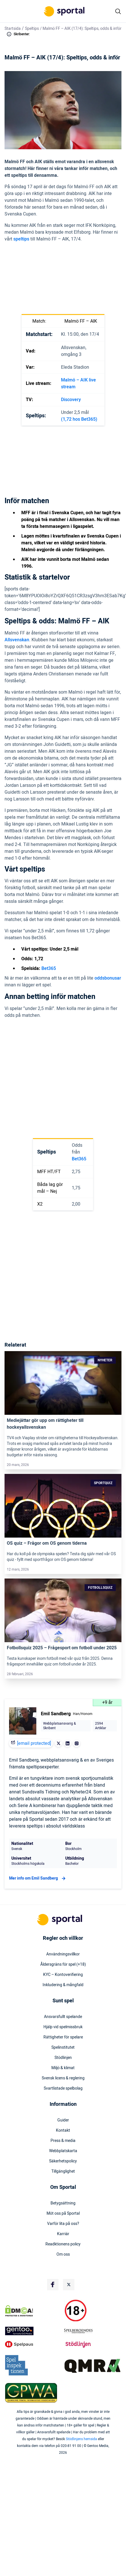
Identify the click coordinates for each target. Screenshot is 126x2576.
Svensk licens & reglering (63, 2078)
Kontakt (63, 2130)
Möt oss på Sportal (63, 2213)
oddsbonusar (107, 978)
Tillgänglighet (63, 2171)
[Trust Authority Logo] (33, 2331)
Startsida (13, 29)
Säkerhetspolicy (63, 2161)
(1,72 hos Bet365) (79, 419)
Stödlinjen (63, 2058)
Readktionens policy (63, 2244)
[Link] (63, 1383)
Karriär (63, 2234)
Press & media (63, 2141)
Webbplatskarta (63, 2151)
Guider (63, 2120)
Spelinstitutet (63, 2047)
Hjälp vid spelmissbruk (63, 2027)
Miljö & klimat (63, 2068)
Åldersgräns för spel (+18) (63, 1964)
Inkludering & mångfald (63, 1985)
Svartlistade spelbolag (63, 2088)
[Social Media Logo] (52, 2284)
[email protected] (34, 1743)
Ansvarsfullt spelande (63, 2017)
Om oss (63, 2254)
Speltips (32, 29)
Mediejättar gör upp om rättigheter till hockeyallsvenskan (45, 1424)
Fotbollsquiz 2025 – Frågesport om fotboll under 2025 (62, 1647)
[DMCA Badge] (33, 2310)
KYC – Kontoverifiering (63, 1975)
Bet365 (48, 968)
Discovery (71, 399)
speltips (21, 239)
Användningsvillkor (63, 1954)
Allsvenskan (17, 639)
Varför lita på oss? (63, 2224)
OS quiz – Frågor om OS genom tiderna (47, 1543)
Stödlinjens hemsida (81, 2439)
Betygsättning (63, 2203)
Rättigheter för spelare (63, 2037)
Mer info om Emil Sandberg (38, 1878)
